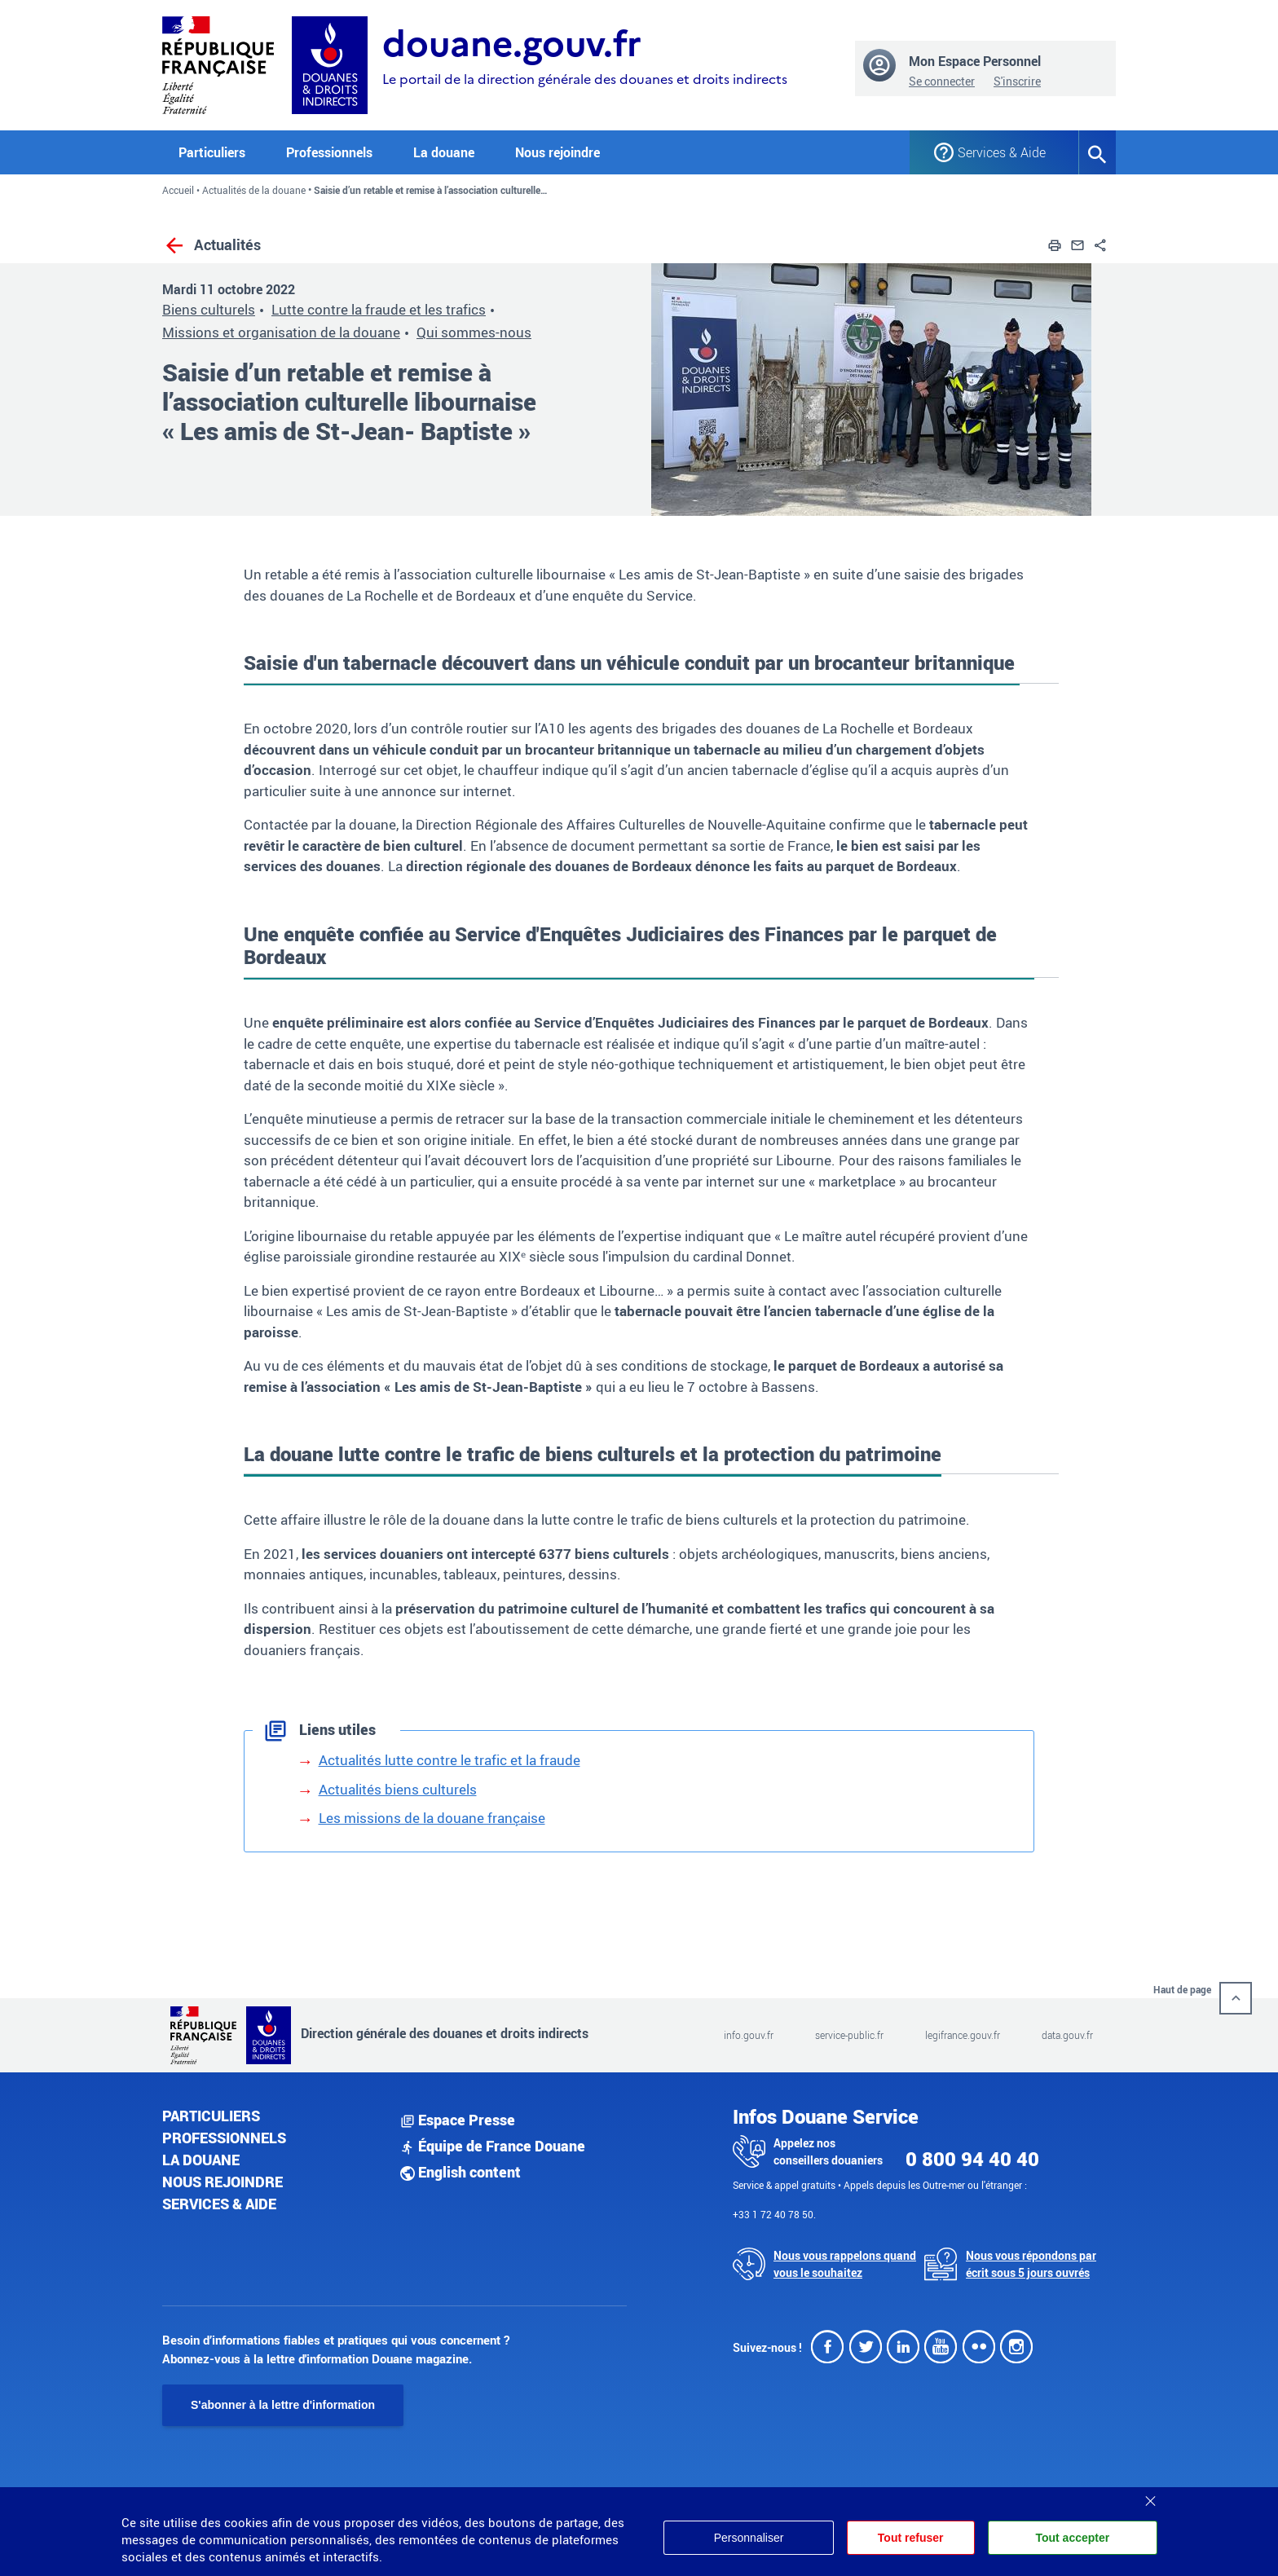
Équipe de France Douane (492, 2145)
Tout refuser (909, 2537)
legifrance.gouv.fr (962, 2034)
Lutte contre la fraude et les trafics (378, 309)
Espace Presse (457, 2119)
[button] (1054, 243)
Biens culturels (208, 309)
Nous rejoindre (557, 152)
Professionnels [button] (329, 152)
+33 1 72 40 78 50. (774, 2214)
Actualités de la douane (254, 189)
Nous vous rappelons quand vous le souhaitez (844, 2264)
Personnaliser (746, 2537)
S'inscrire (1017, 81)
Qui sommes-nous (473, 332)
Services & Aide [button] (1002, 152)
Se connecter (942, 81)
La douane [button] (443, 152)
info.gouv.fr (748, 2034)
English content (460, 2172)
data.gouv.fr (1067, 2034)
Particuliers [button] (211, 152)
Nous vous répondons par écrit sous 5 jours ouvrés (1031, 2264)
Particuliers (211, 2115)
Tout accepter (1072, 2537)
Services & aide (219, 2203)
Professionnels (224, 2137)
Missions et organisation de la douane (281, 332)
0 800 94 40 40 (972, 2159)
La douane (201, 2159)
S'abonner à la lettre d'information (283, 2404)
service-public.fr (849, 2034)
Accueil (178, 189)
